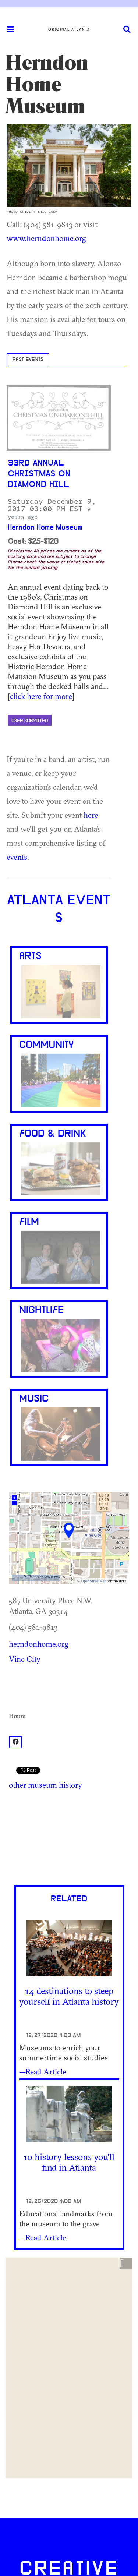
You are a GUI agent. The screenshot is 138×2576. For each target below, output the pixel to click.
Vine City (24, 1659)
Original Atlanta (69, 29)
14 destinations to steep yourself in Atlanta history (69, 1996)
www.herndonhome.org (46, 238)
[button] (126, 2263)
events (17, 857)
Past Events (28, 360)
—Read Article (42, 2071)
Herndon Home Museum (45, 527)
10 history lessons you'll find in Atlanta (69, 2162)
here (91, 815)
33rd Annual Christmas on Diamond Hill (39, 474)
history (70, 1784)
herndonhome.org (38, 1644)
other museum (33, 1784)
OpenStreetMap (93, 1581)
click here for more (41, 696)
